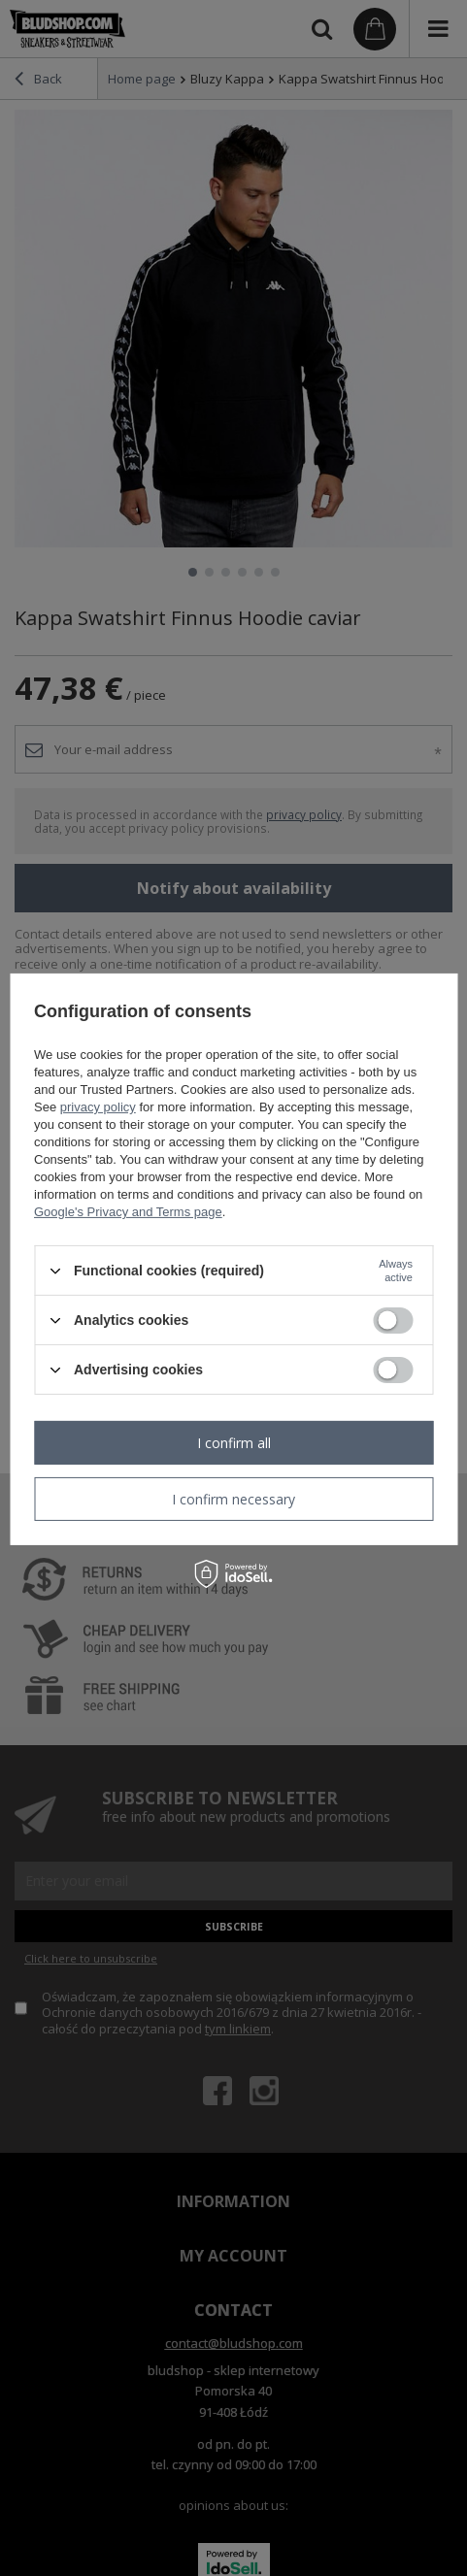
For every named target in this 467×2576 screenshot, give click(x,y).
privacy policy (98, 1107)
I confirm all (234, 1442)
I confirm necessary (233, 1498)
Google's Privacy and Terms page (128, 1212)
